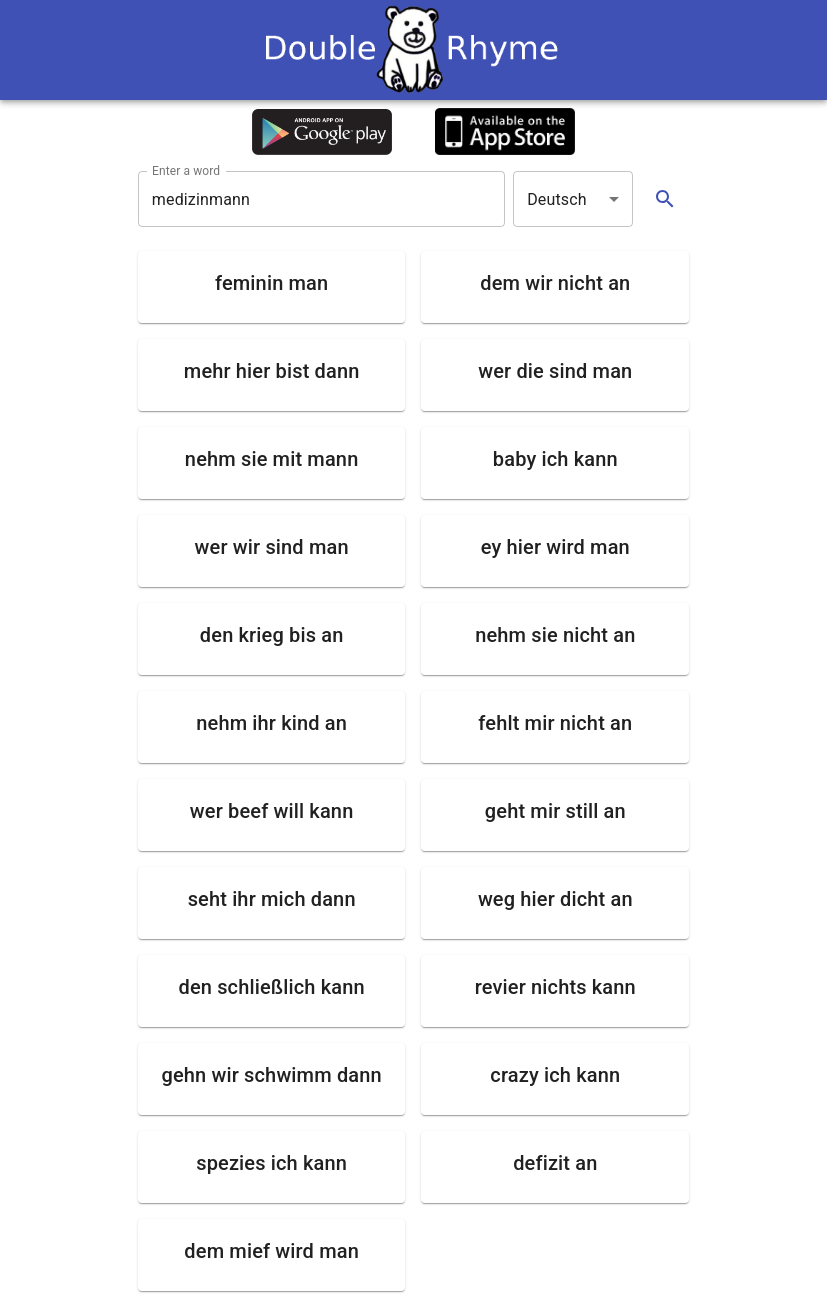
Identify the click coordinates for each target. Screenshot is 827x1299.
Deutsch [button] (557, 199)
